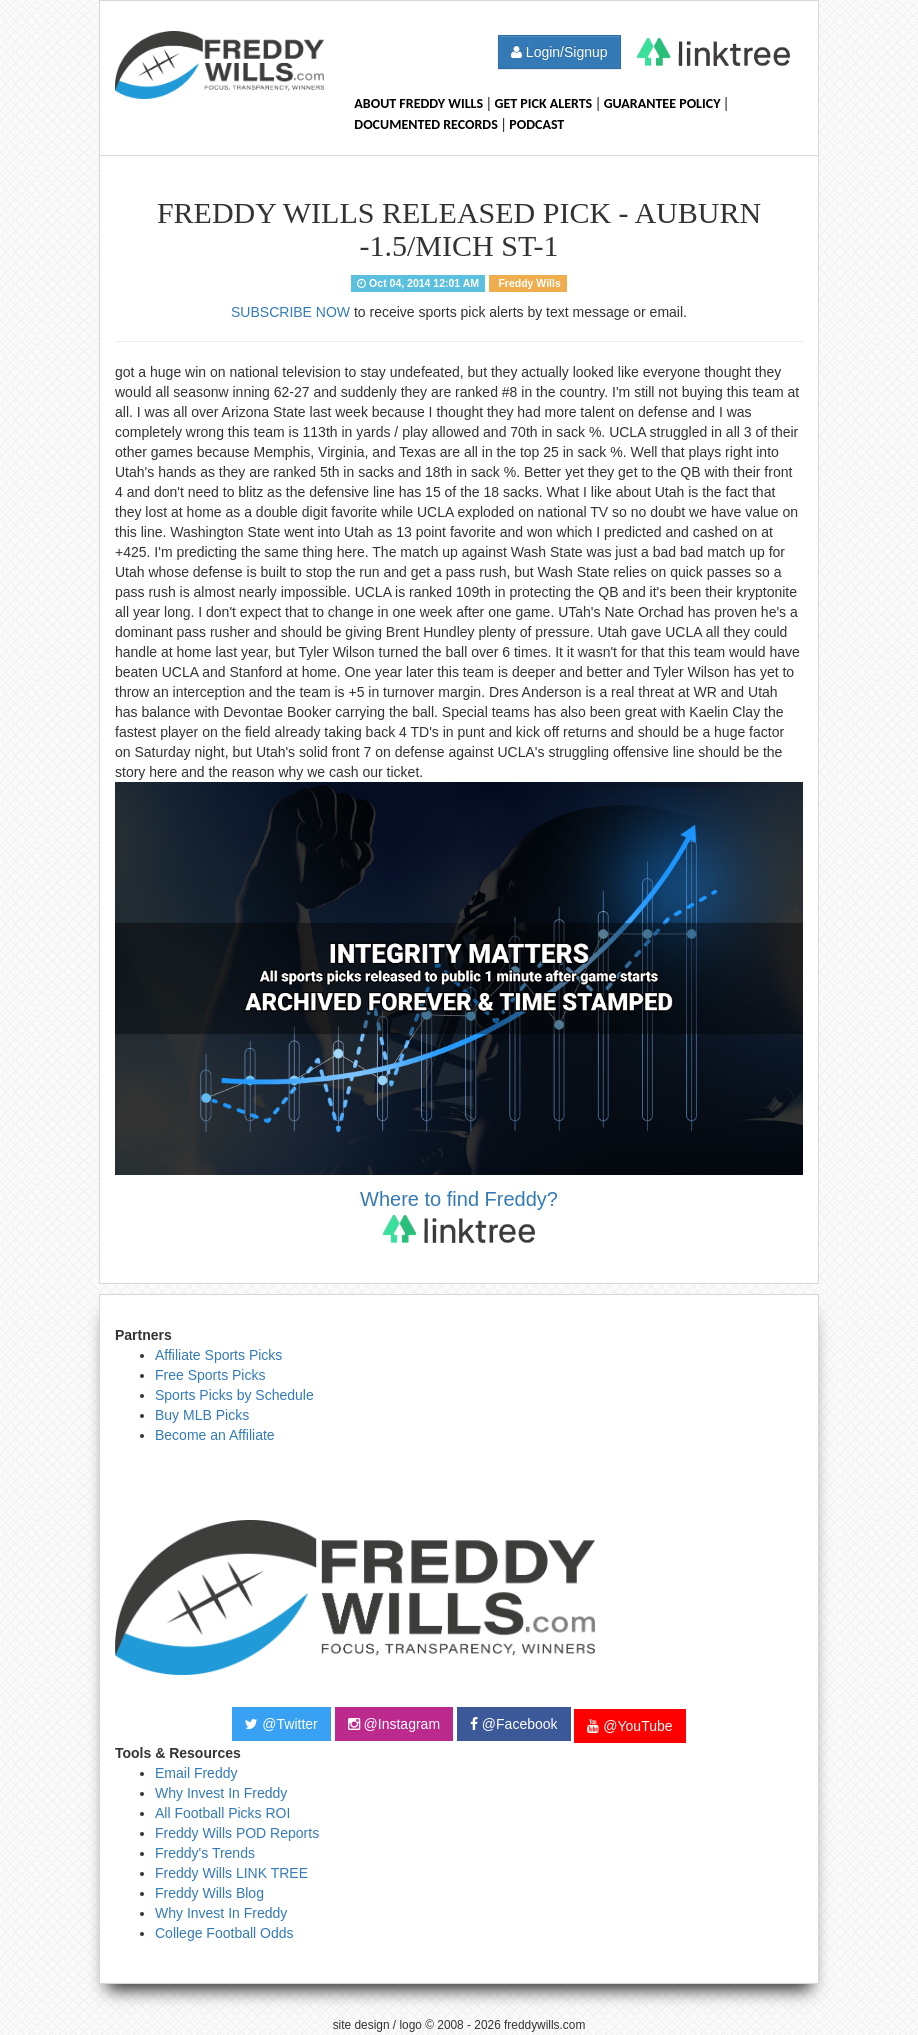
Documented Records (426, 124)
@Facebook (514, 1724)
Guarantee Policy (662, 103)
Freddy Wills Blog (209, 1893)
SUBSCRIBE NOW (290, 312)
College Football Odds (224, 1933)
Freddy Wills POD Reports (237, 1833)
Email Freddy (196, 1773)
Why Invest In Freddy (221, 1793)
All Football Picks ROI (222, 1813)
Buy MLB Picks (202, 1415)
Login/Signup (559, 52)
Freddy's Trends (205, 1853)
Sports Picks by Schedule (234, 1395)
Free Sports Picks (210, 1375)
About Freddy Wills (418, 103)
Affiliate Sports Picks (218, 1355)
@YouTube (629, 1726)
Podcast (536, 124)
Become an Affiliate (215, 1435)
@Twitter (281, 1724)
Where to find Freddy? (459, 1215)
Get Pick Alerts (544, 103)
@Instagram (394, 1724)
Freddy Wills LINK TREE (231, 1873)
